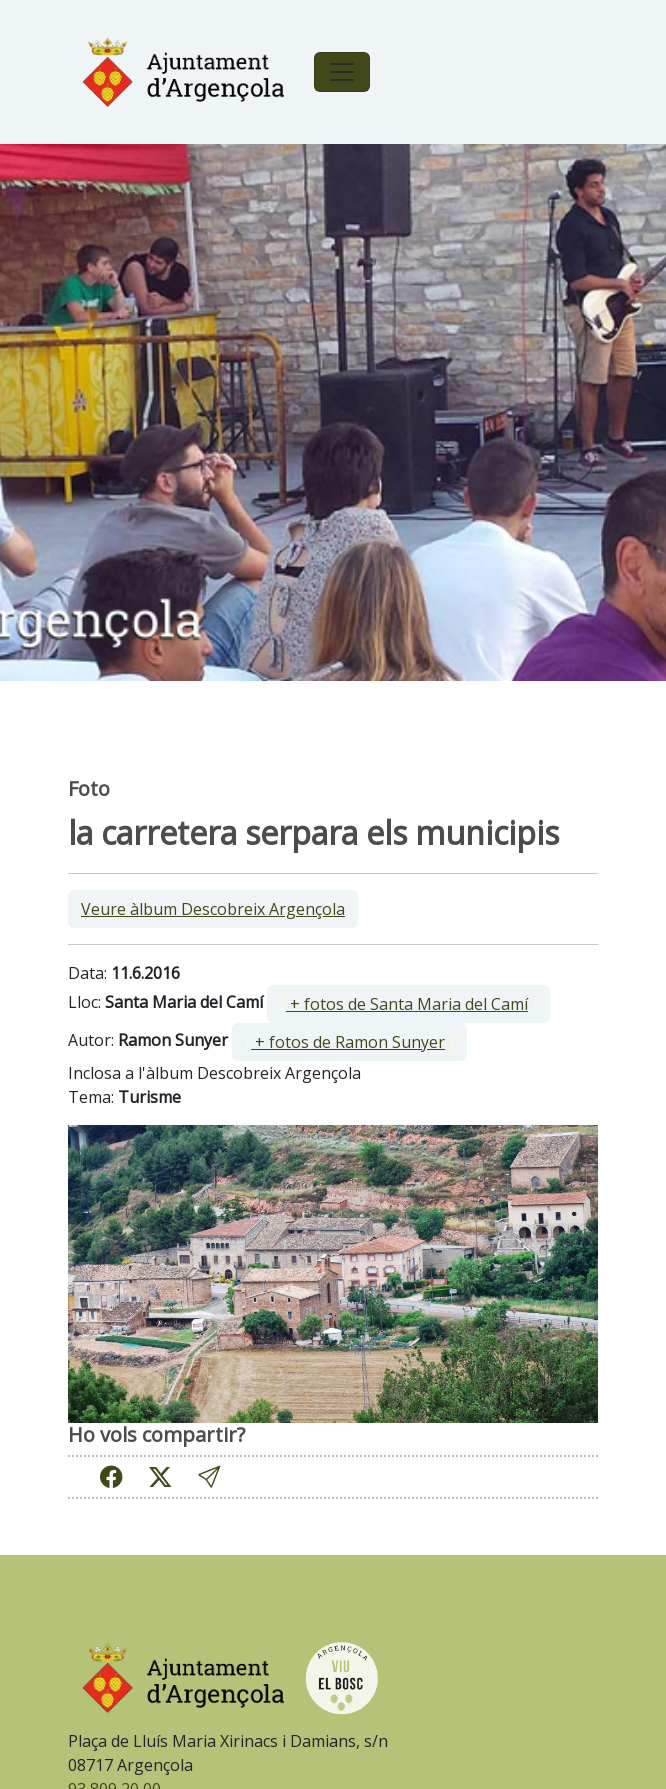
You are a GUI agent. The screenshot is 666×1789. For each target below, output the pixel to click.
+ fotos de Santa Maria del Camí (407, 1004)
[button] (209, 1476)
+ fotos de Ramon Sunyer (348, 1042)
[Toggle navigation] (342, 72)
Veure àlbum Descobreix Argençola (213, 909)
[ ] (408, 1004)
